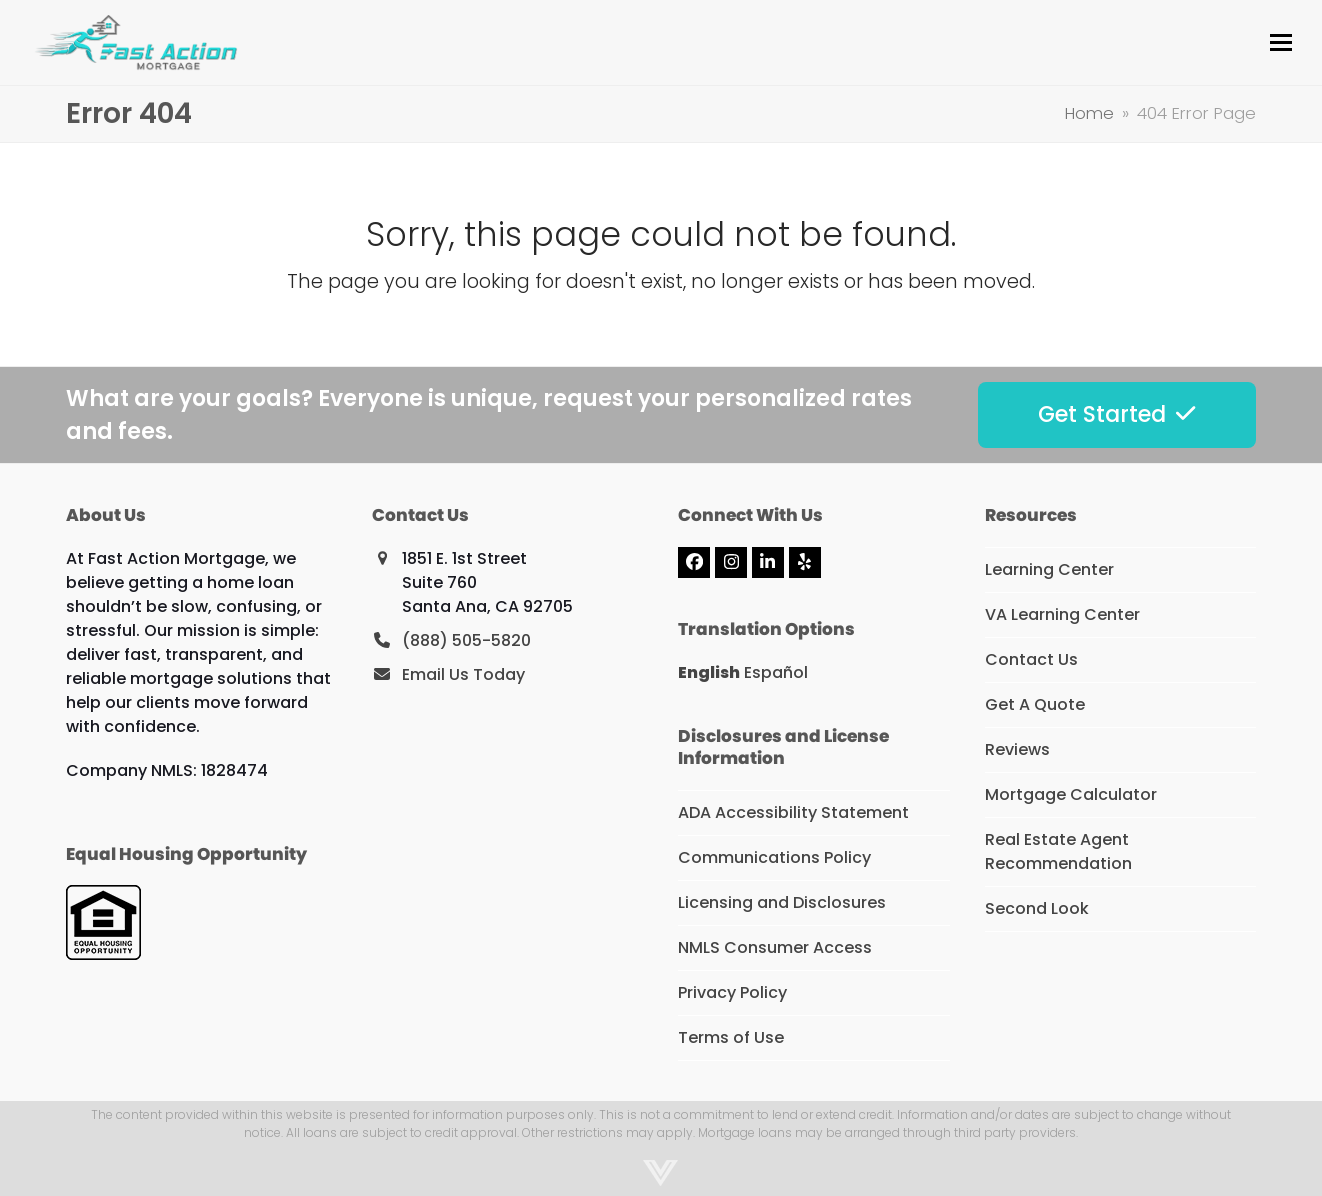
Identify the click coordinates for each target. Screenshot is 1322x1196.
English (709, 672)
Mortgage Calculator (1071, 794)
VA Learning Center (1062, 614)
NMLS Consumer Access (775, 947)
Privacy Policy (732, 992)
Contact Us (1031, 659)
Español (776, 672)
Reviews (1017, 749)
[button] (1281, 42)
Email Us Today (463, 674)
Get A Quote (1035, 704)
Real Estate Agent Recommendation (1058, 851)
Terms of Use (731, 1037)
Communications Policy (774, 857)
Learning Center (1049, 569)
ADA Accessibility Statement (793, 812)
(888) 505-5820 (466, 640)
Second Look (1037, 908)
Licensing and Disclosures (782, 902)
